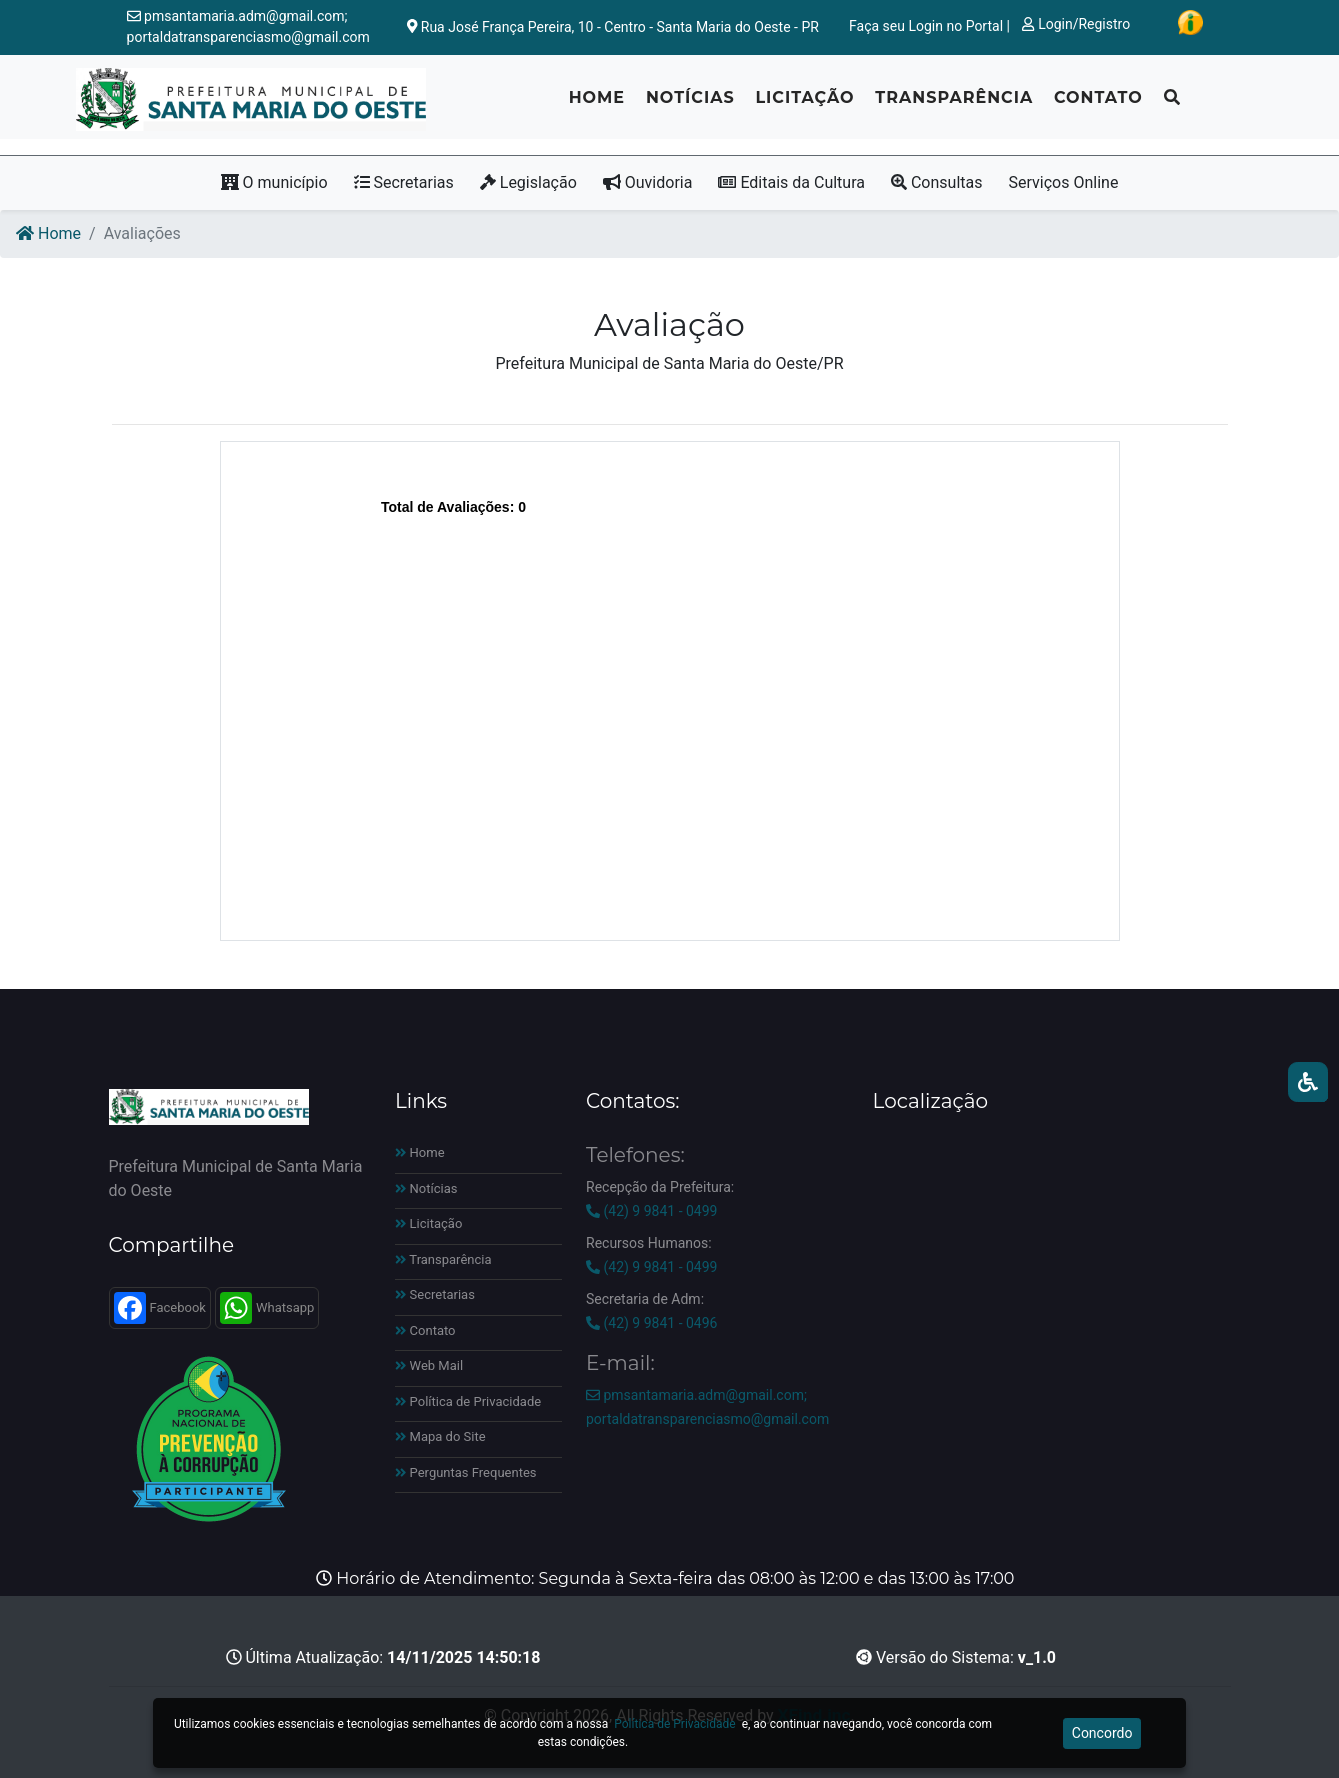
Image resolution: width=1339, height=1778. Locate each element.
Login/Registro (1076, 24)
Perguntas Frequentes (465, 1472)
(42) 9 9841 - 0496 (651, 1323)
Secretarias (404, 182)
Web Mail (429, 1365)
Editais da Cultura (791, 182)
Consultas (937, 182)
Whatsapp (267, 1308)
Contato (1098, 105)
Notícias (690, 105)
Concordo (1102, 1733)
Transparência (954, 105)
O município (274, 182)
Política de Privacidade (468, 1401)
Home (597, 105)
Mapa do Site (440, 1436)
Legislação (528, 182)
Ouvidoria (648, 182)
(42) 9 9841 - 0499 (651, 1211)
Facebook (160, 1308)
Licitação (804, 105)
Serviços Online (1064, 182)
